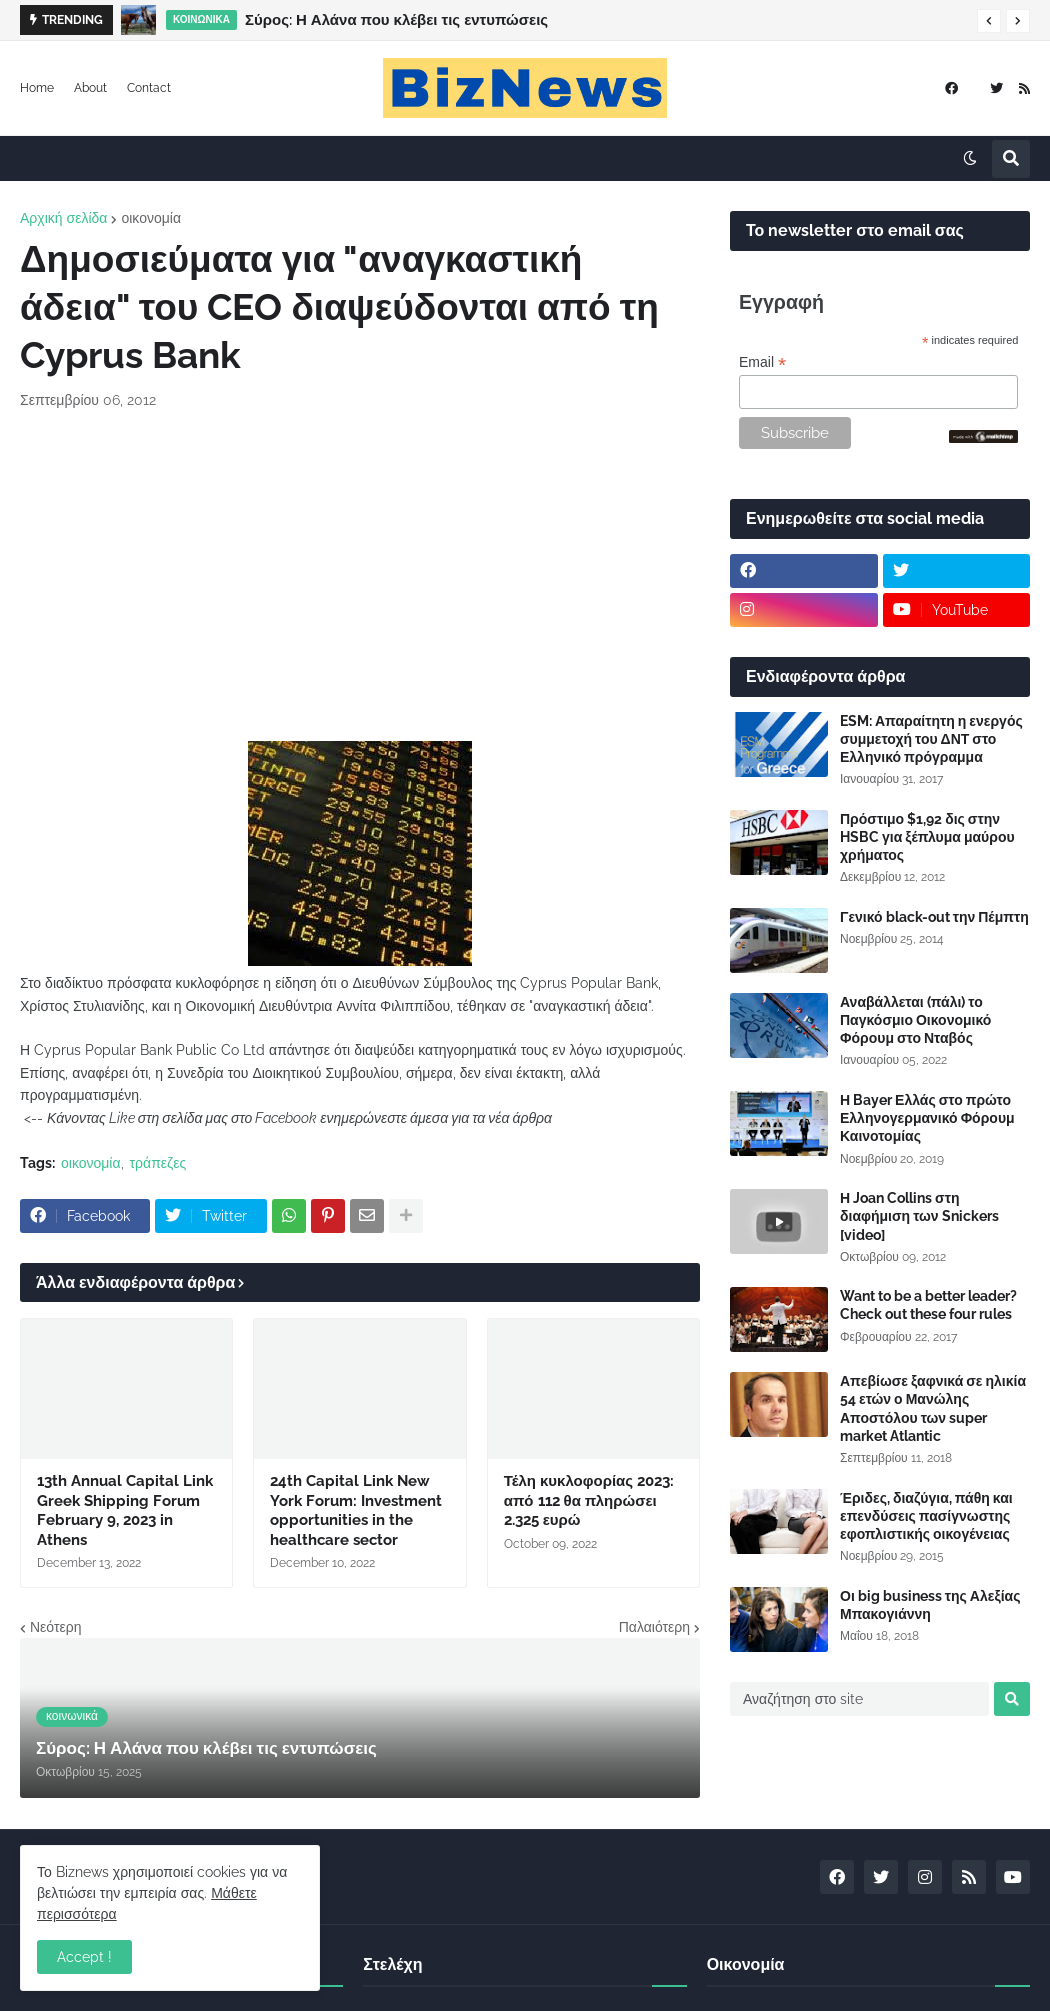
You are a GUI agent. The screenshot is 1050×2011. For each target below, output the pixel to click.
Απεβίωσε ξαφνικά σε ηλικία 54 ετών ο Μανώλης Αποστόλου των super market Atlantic (933, 1408)
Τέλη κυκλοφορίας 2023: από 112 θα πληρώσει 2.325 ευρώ (589, 1500)
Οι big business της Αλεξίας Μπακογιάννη (930, 1605)
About (90, 88)
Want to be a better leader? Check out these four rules (928, 1305)
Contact (149, 88)
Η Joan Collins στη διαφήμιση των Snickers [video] (919, 1216)
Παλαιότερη (654, 1627)
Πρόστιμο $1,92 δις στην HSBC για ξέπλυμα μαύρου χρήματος (927, 837)
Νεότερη (55, 1627)
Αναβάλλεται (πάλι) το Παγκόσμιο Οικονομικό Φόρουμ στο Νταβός (915, 1020)
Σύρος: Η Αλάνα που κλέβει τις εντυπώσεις (396, 20)
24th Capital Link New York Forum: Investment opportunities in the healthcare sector (356, 1510)
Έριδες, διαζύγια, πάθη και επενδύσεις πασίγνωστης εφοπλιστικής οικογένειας (926, 1516)
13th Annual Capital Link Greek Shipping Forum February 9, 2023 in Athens (125, 1510)
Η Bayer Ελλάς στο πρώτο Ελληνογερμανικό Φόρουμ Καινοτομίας (927, 1118)
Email (762, 362)
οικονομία (151, 218)
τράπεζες (158, 1163)
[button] (989, 21)
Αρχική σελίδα (63, 218)
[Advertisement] (360, 576)
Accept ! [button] (84, 1957)
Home (37, 88)
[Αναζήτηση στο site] (859, 1699)
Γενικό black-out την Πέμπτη (934, 917)
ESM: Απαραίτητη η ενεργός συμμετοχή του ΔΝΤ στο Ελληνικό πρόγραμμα (931, 739)
